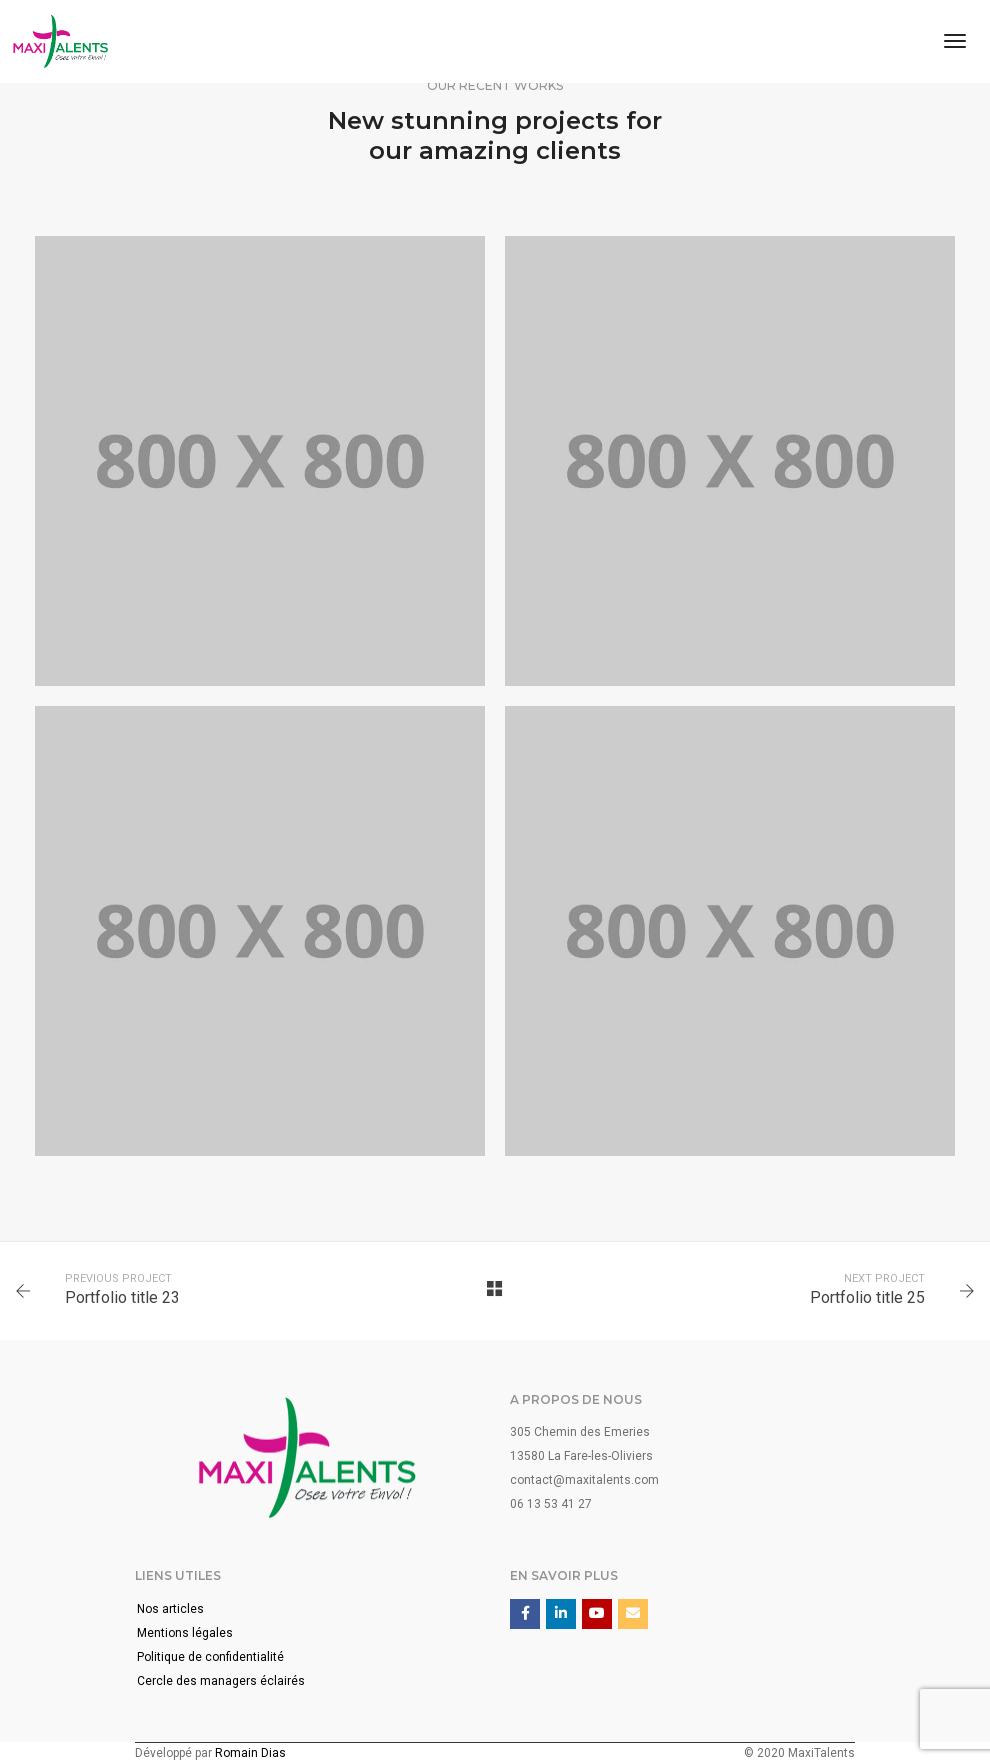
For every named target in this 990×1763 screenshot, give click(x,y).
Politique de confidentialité (210, 1657)
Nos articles (170, 1609)
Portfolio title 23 (122, 1297)
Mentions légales (185, 1633)
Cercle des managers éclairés (221, 1681)
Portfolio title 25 (867, 1297)
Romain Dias (250, 1753)
